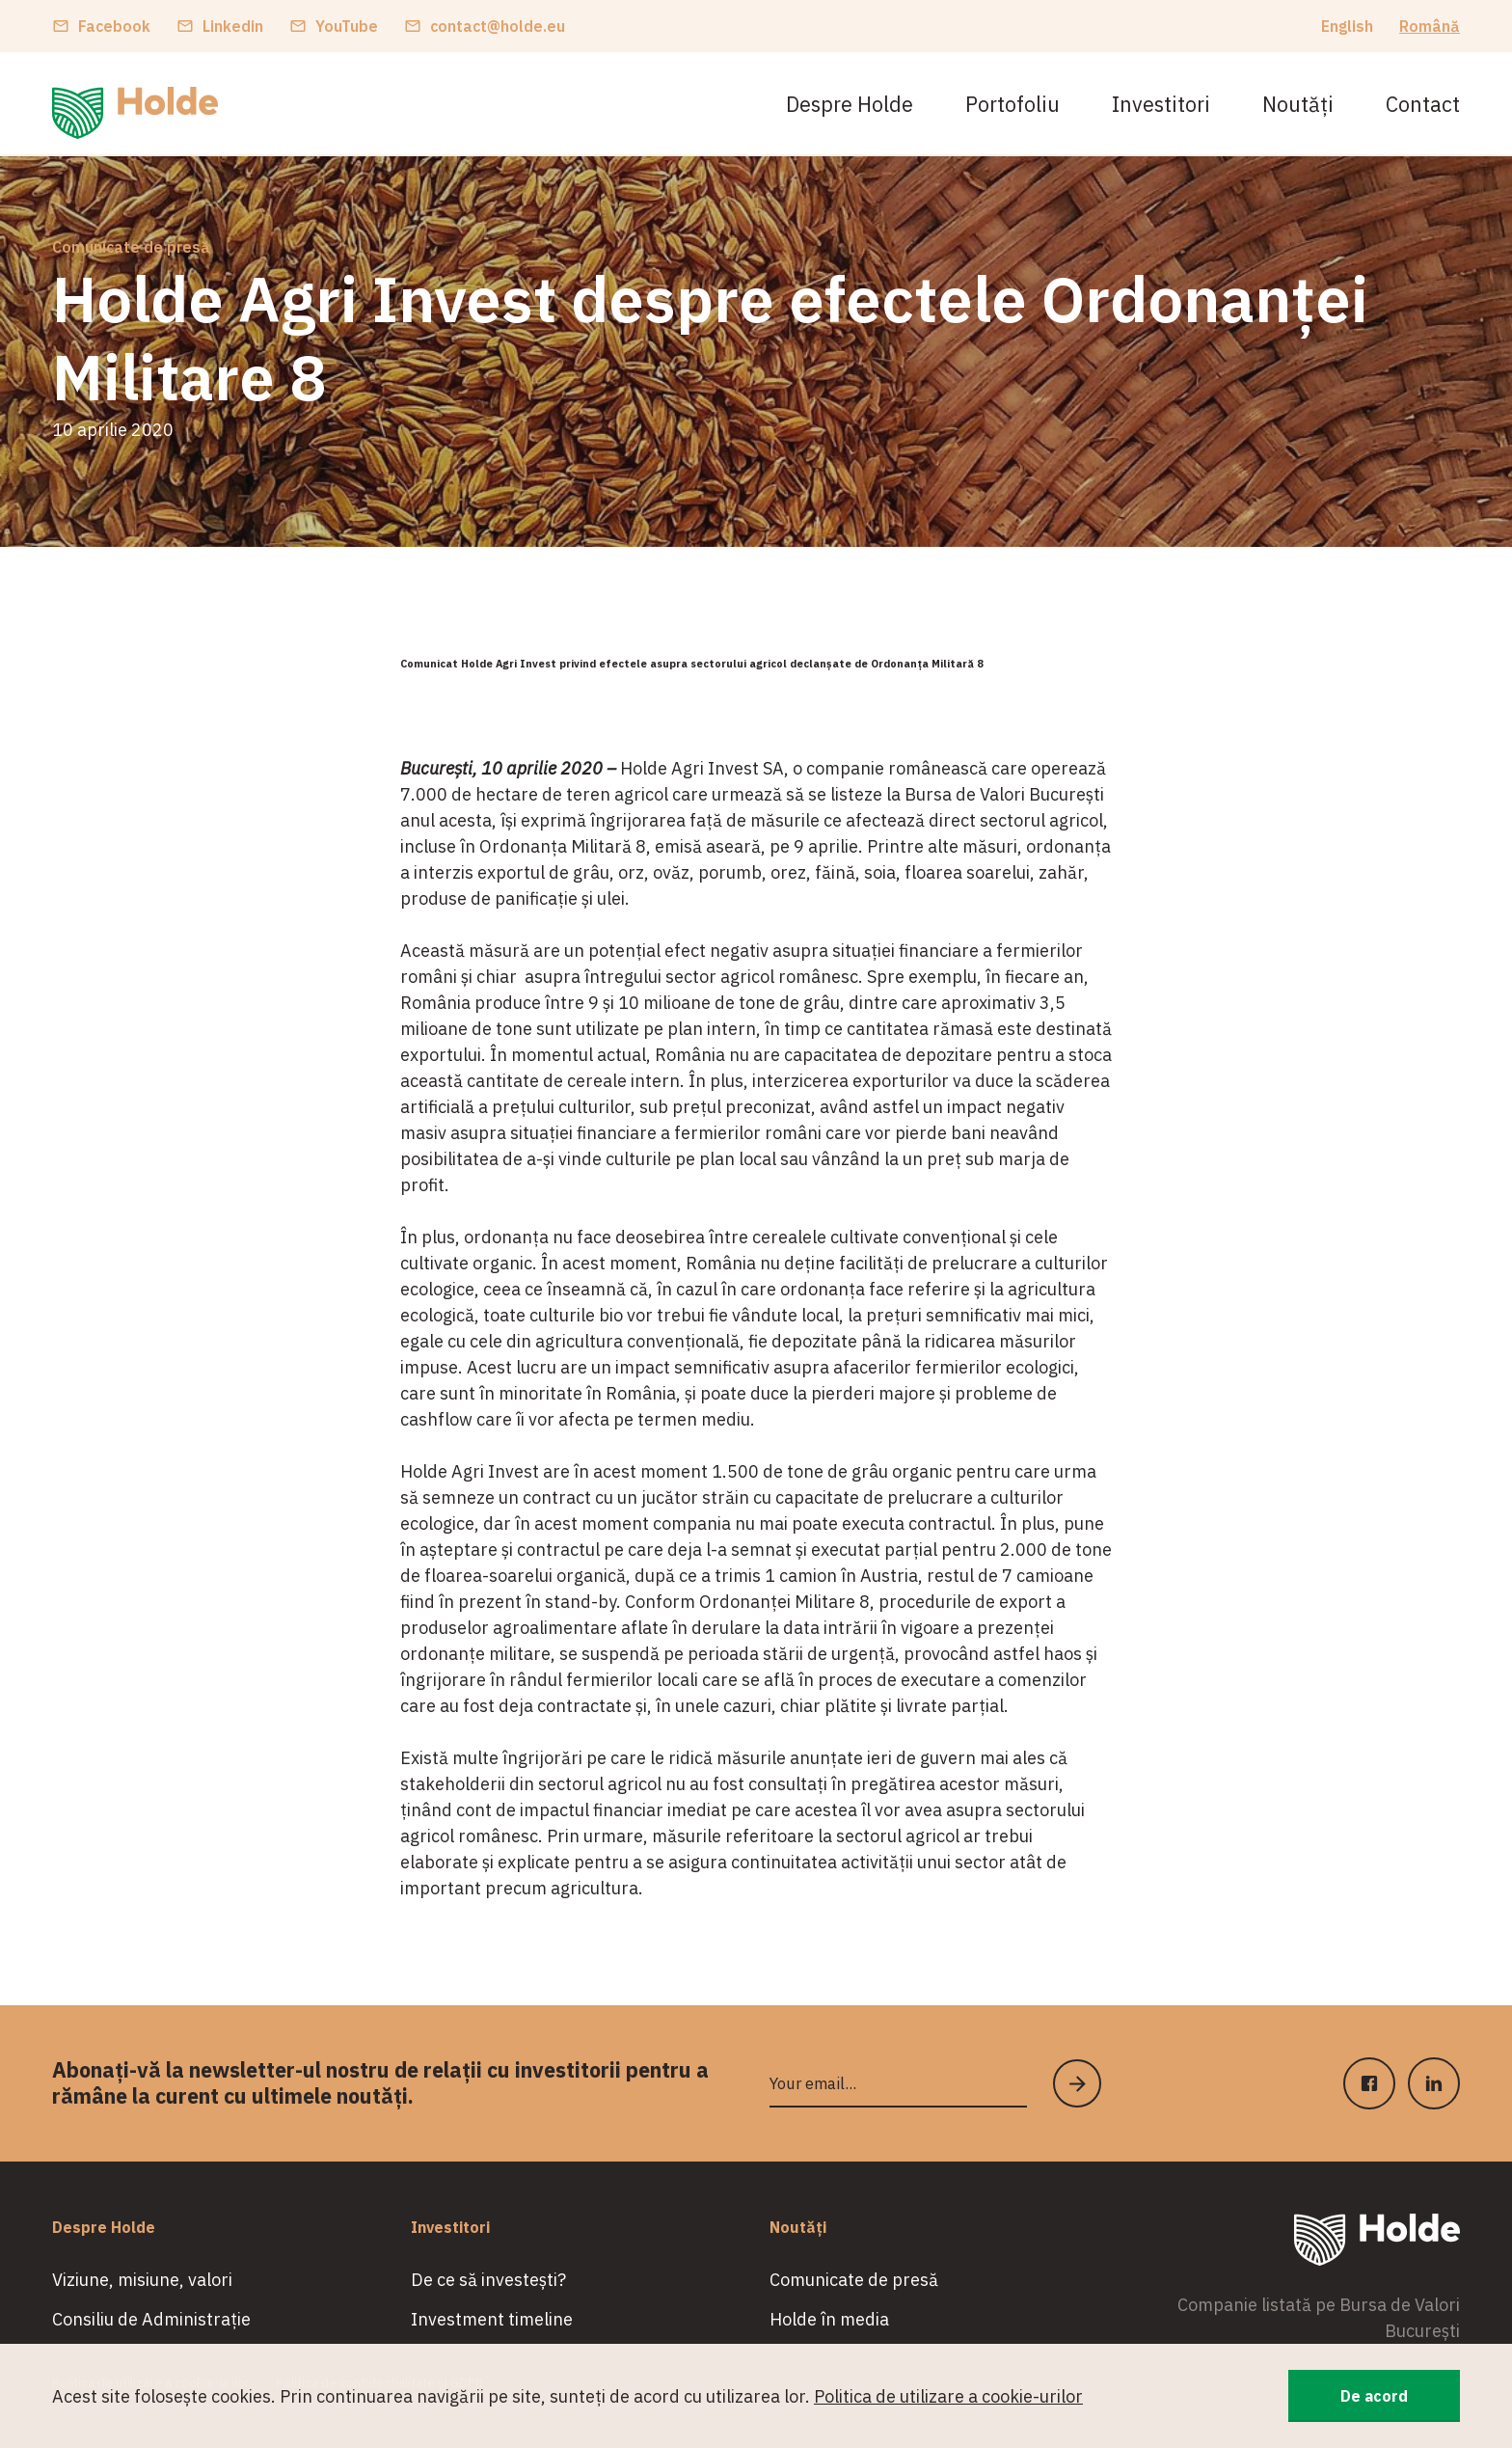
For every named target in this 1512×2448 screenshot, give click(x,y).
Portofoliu (1012, 104)
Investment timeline (492, 2319)
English (1347, 26)
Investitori (1161, 104)
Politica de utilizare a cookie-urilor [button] (948, 2396)
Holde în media (829, 2319)
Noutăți (1298, 104)
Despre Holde (849, 104)
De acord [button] (1374, 2396)
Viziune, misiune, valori (142, 2280)
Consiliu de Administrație (151, 2319)
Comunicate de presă (131, 247)
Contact (1423, 104)
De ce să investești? (488, 2280)
